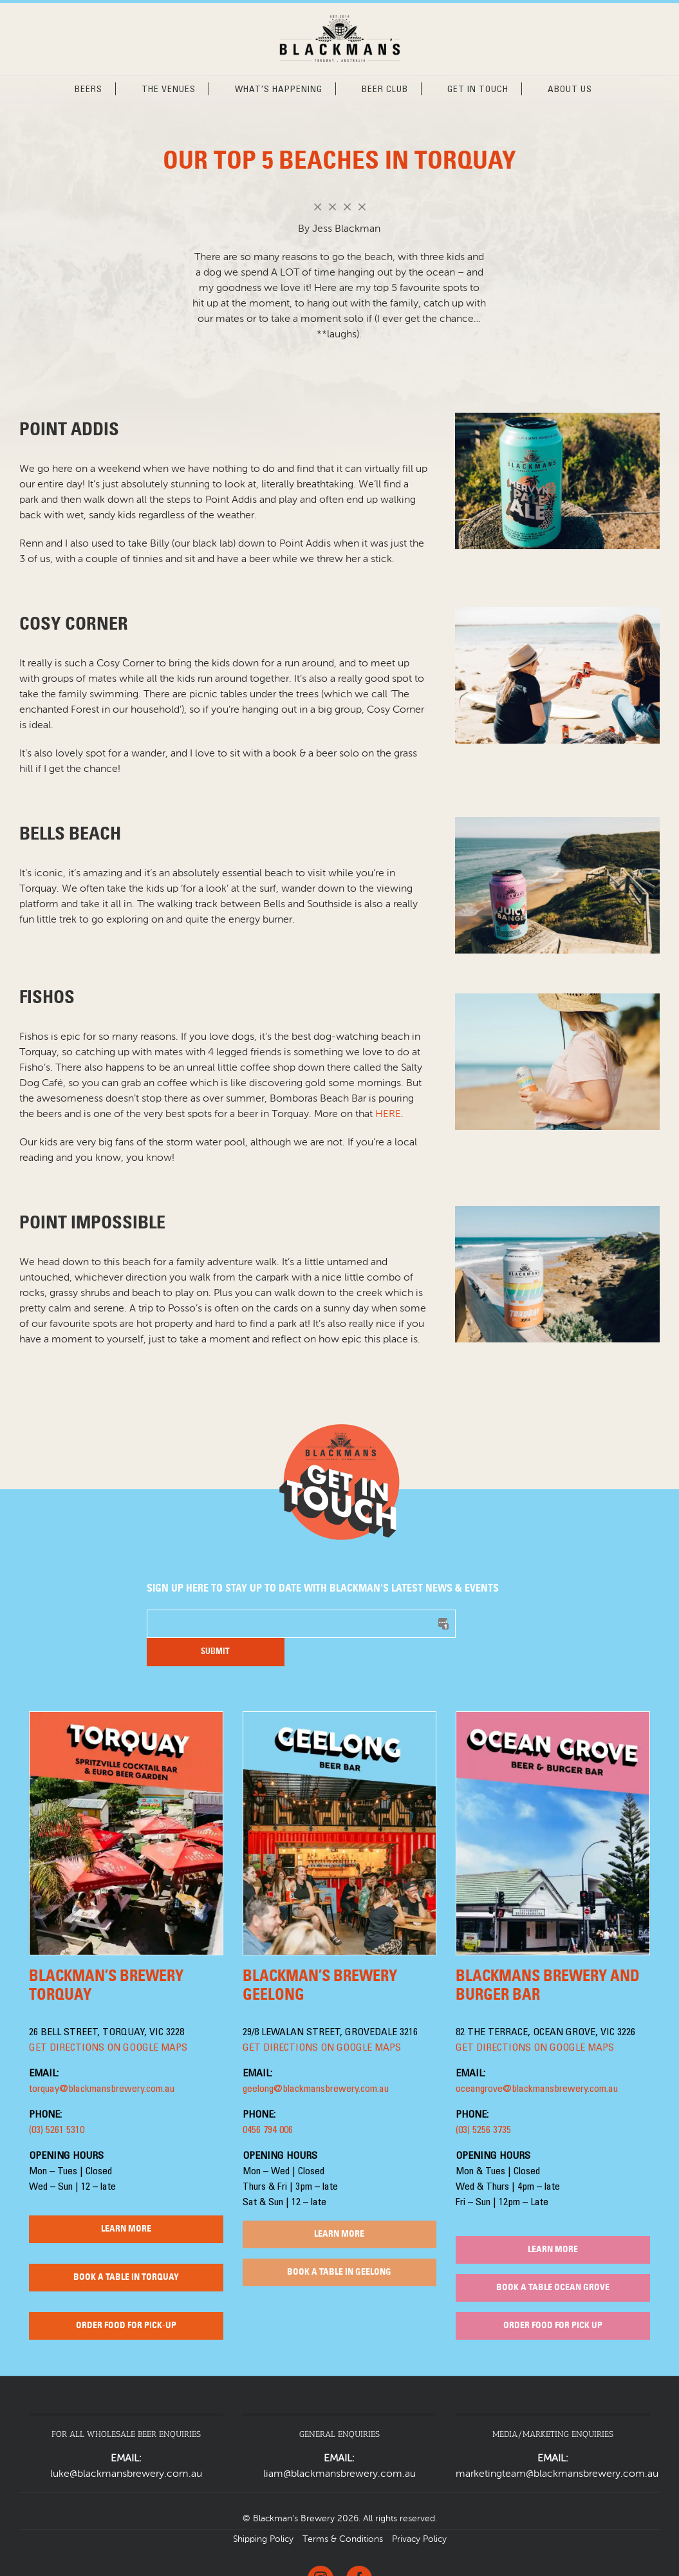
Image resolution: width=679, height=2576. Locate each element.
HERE (388, 1114)
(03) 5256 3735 (483, 2102)
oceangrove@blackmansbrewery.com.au (537, 2061)
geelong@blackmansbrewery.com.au (316, 2061)
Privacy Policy (419, 2510)
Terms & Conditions (342, 2510)
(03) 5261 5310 (56, 2102)
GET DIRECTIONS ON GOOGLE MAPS (108, 2020)
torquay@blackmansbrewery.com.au (101, 2061)
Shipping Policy (263, 2510)
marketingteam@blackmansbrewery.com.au (557, 2446)
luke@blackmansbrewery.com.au (126, 2446)
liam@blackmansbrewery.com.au (339, 2446)
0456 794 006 (268, 2102)
